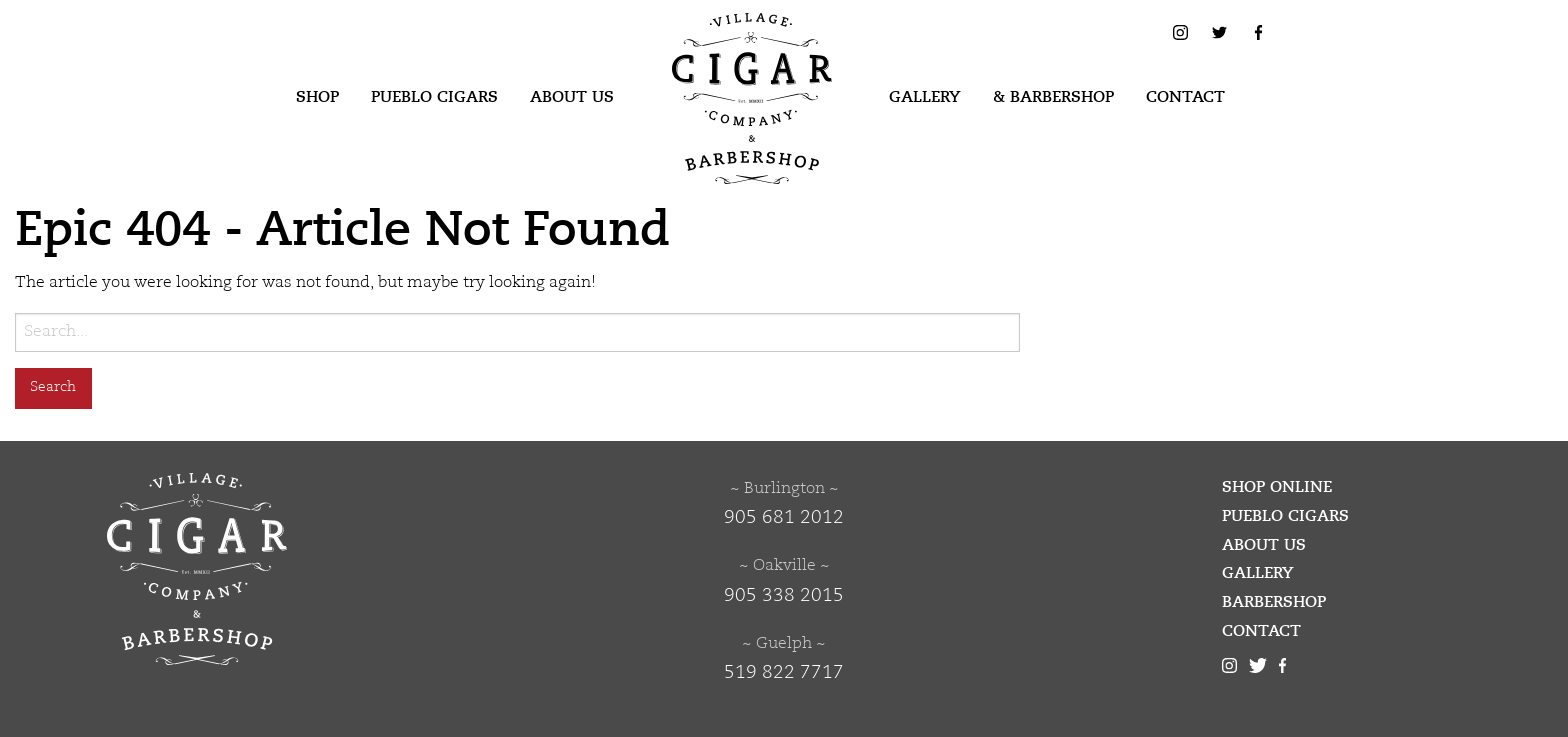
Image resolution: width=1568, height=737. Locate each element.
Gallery (925, 97)
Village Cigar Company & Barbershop (721, 44)
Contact (1185, 97)
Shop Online (1277, 487)
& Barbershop (1053, 97)
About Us (572, 97)
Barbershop (1274, 602)
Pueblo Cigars (434, 97)
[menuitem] (317, 98)
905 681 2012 (784, 518)
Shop (317, 97)
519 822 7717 (784, 673)
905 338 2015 (784, 596)
